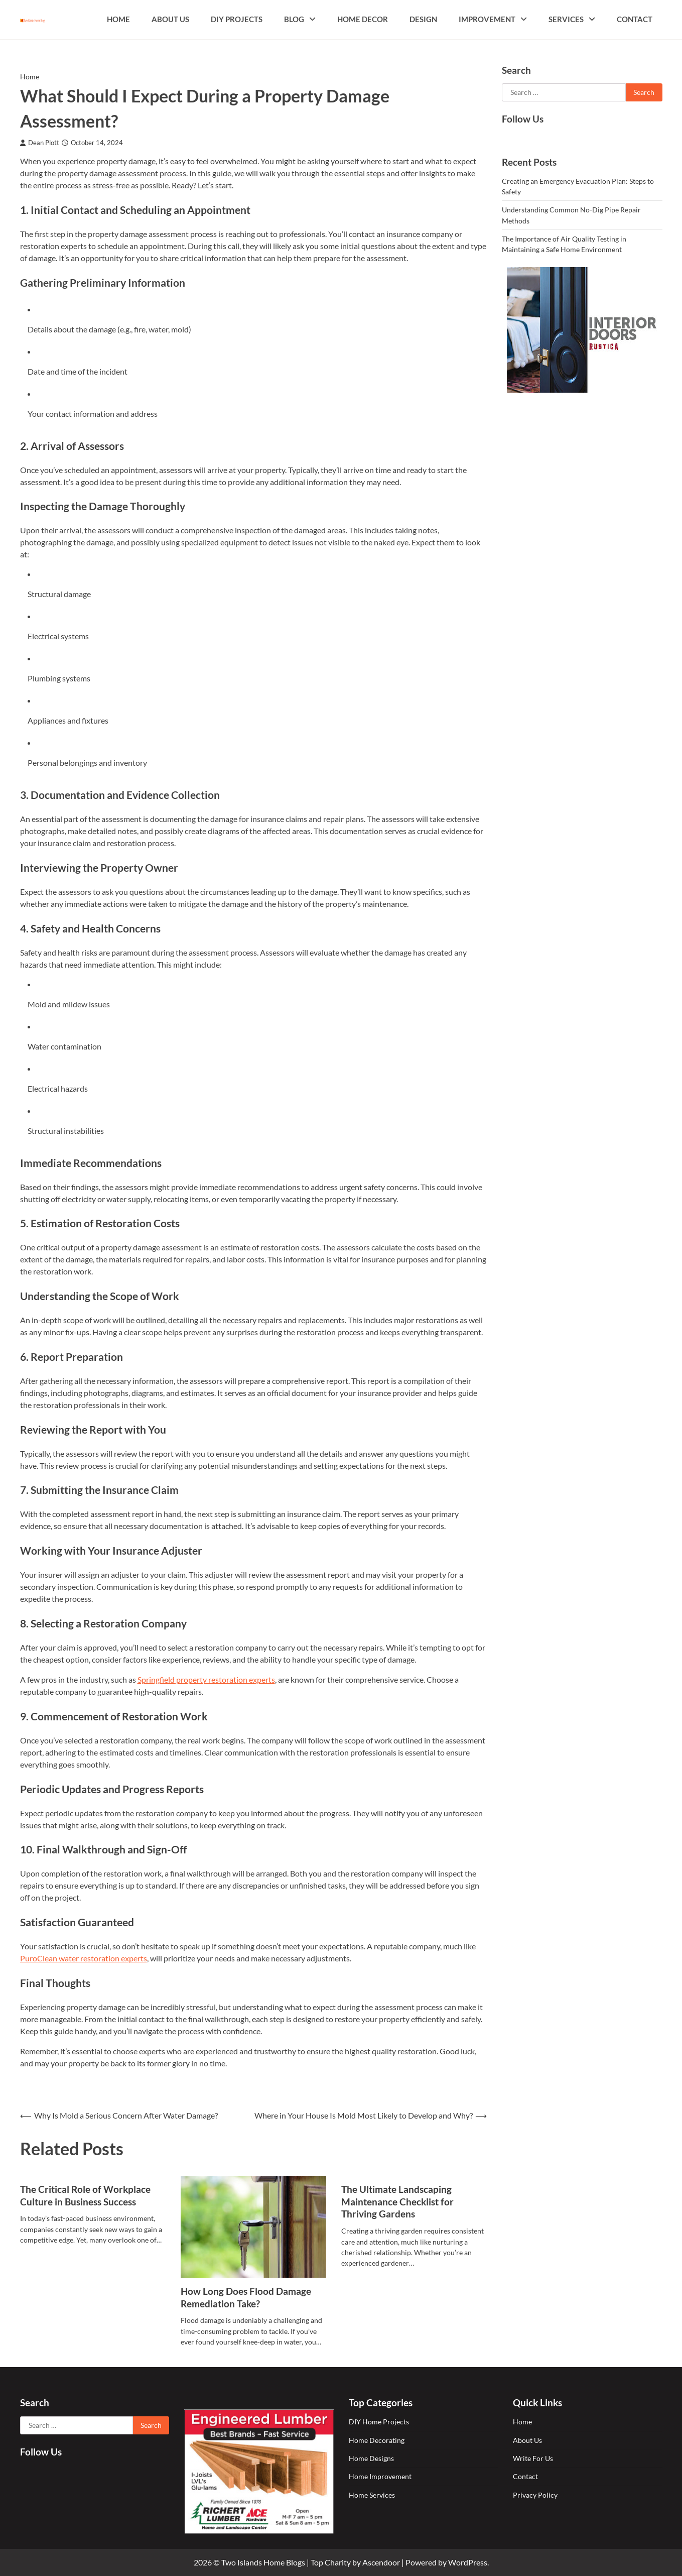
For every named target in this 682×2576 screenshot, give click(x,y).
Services (566, 19)
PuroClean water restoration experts (83, 1958)
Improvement (487, 19)
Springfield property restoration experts (206, 1679)
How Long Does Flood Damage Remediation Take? (246, 2297)
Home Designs (371, 2458)
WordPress (467, 2562)
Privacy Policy (535, 2495)
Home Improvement (380, 2476)
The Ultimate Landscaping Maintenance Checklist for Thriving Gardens (397, 2201)
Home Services (372, 2495)
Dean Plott (39, 143)
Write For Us (533, 2458)
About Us (170, 19)
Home (118, 19)
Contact (634, 19)
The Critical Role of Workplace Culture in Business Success (85, 2195)
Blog (294, 19)
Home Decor (362, 19)
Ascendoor (381, 2562)
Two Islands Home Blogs (263, 2562)
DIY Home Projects (379, 2421)
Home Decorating (376, 2440)
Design (423, 19)
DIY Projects (236, 19)
